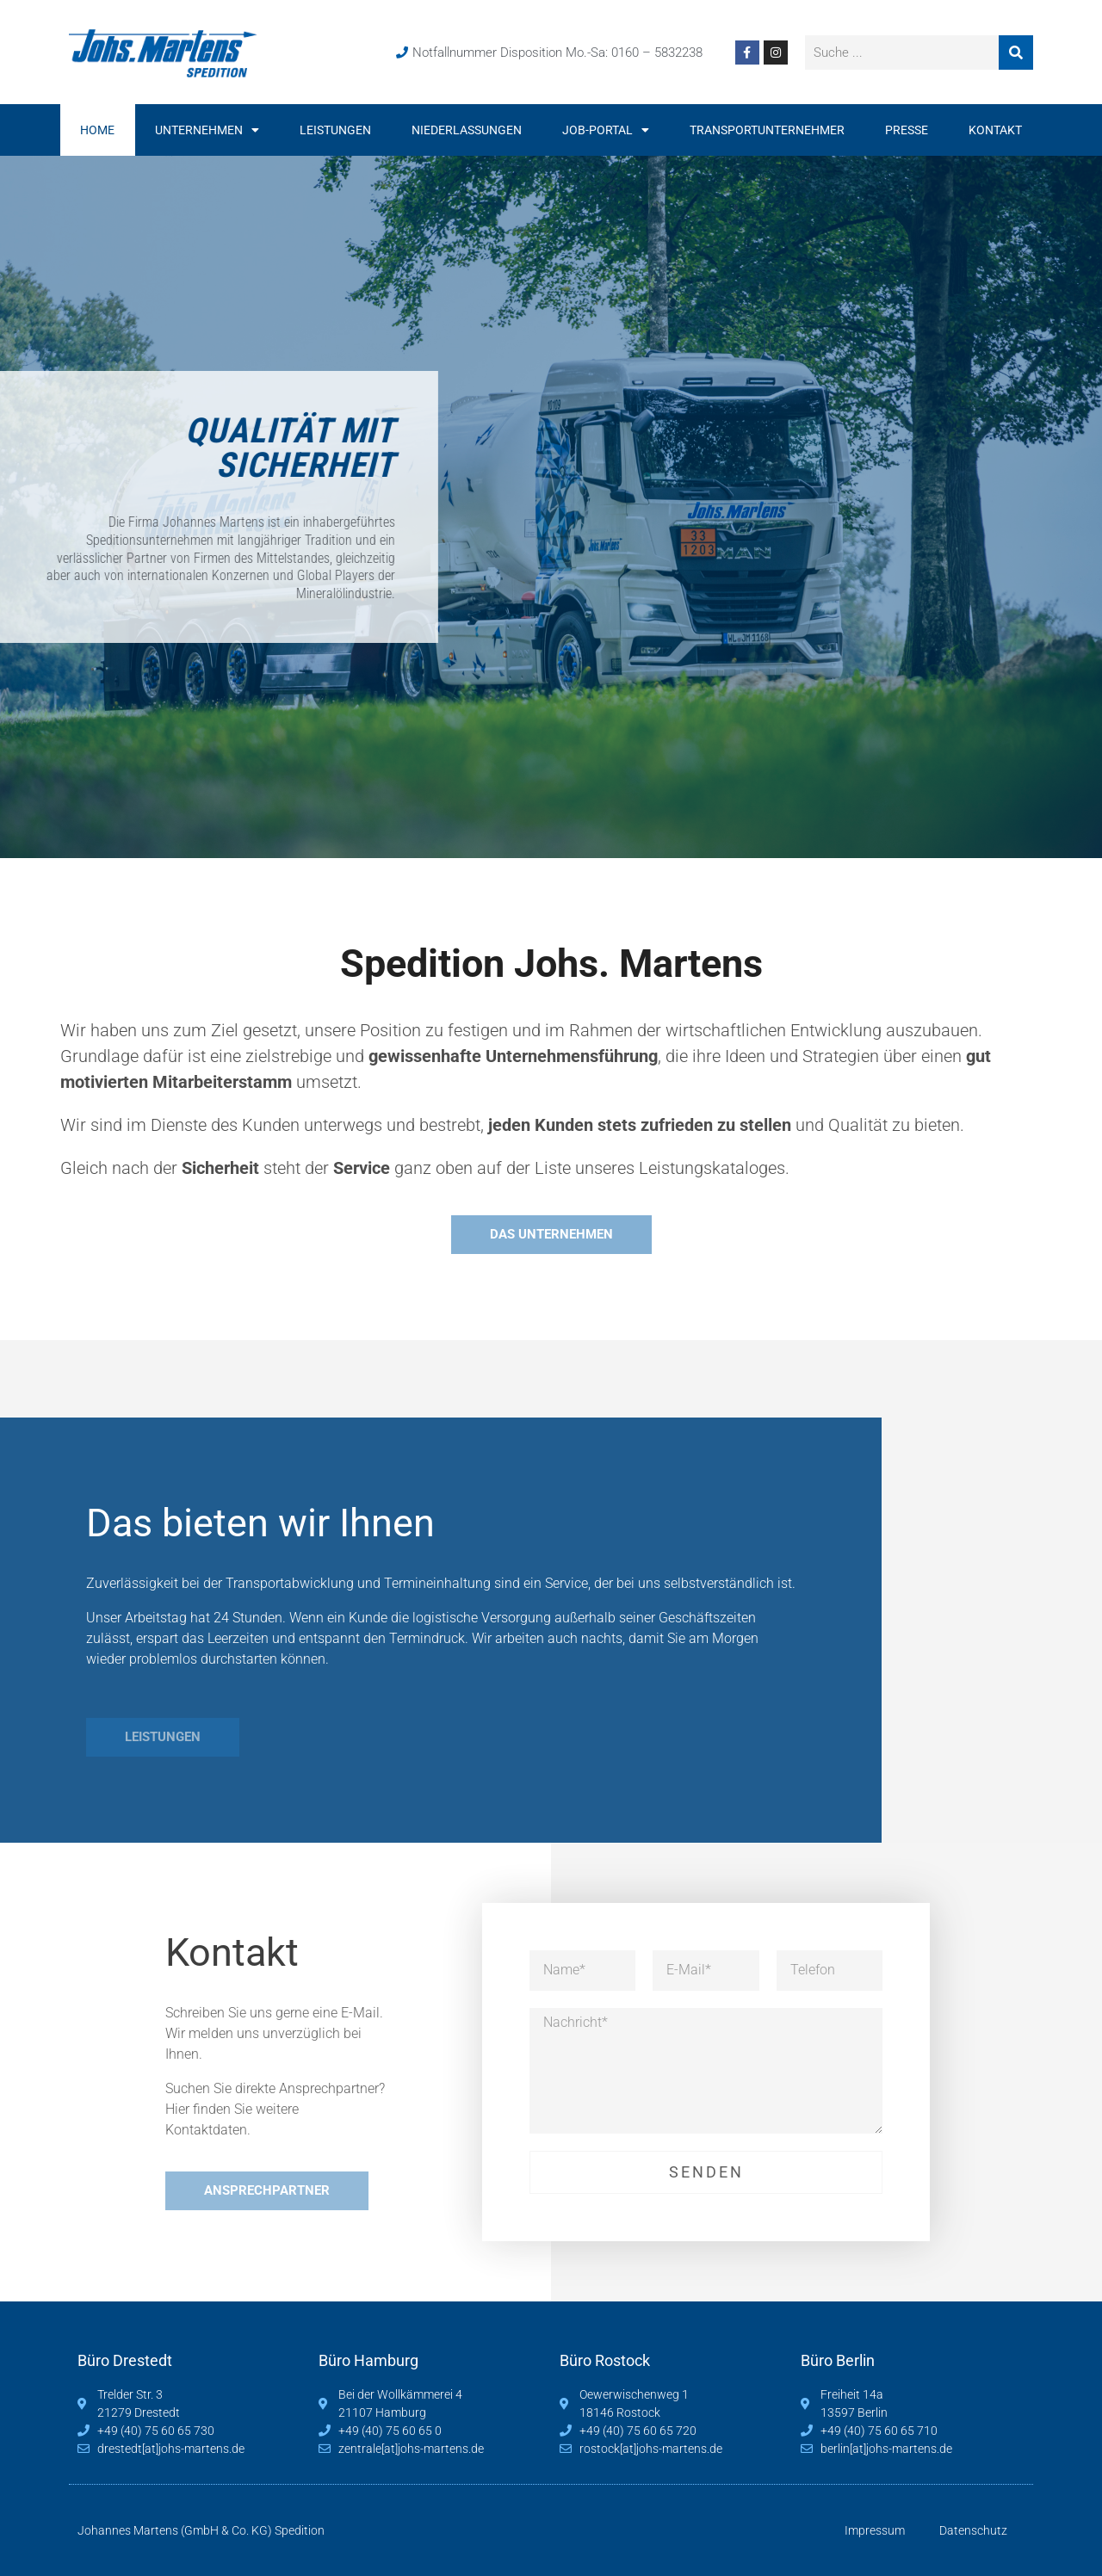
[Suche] (1016, 52)
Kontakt (995, 130)
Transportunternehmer (767, 130)
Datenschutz (973, 2530)
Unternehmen (207, 130)
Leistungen (335, 130)
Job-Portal (605, 130)
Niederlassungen (467, 130)
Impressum (875, 2530)
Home (97, 130)
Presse (906, 130)
